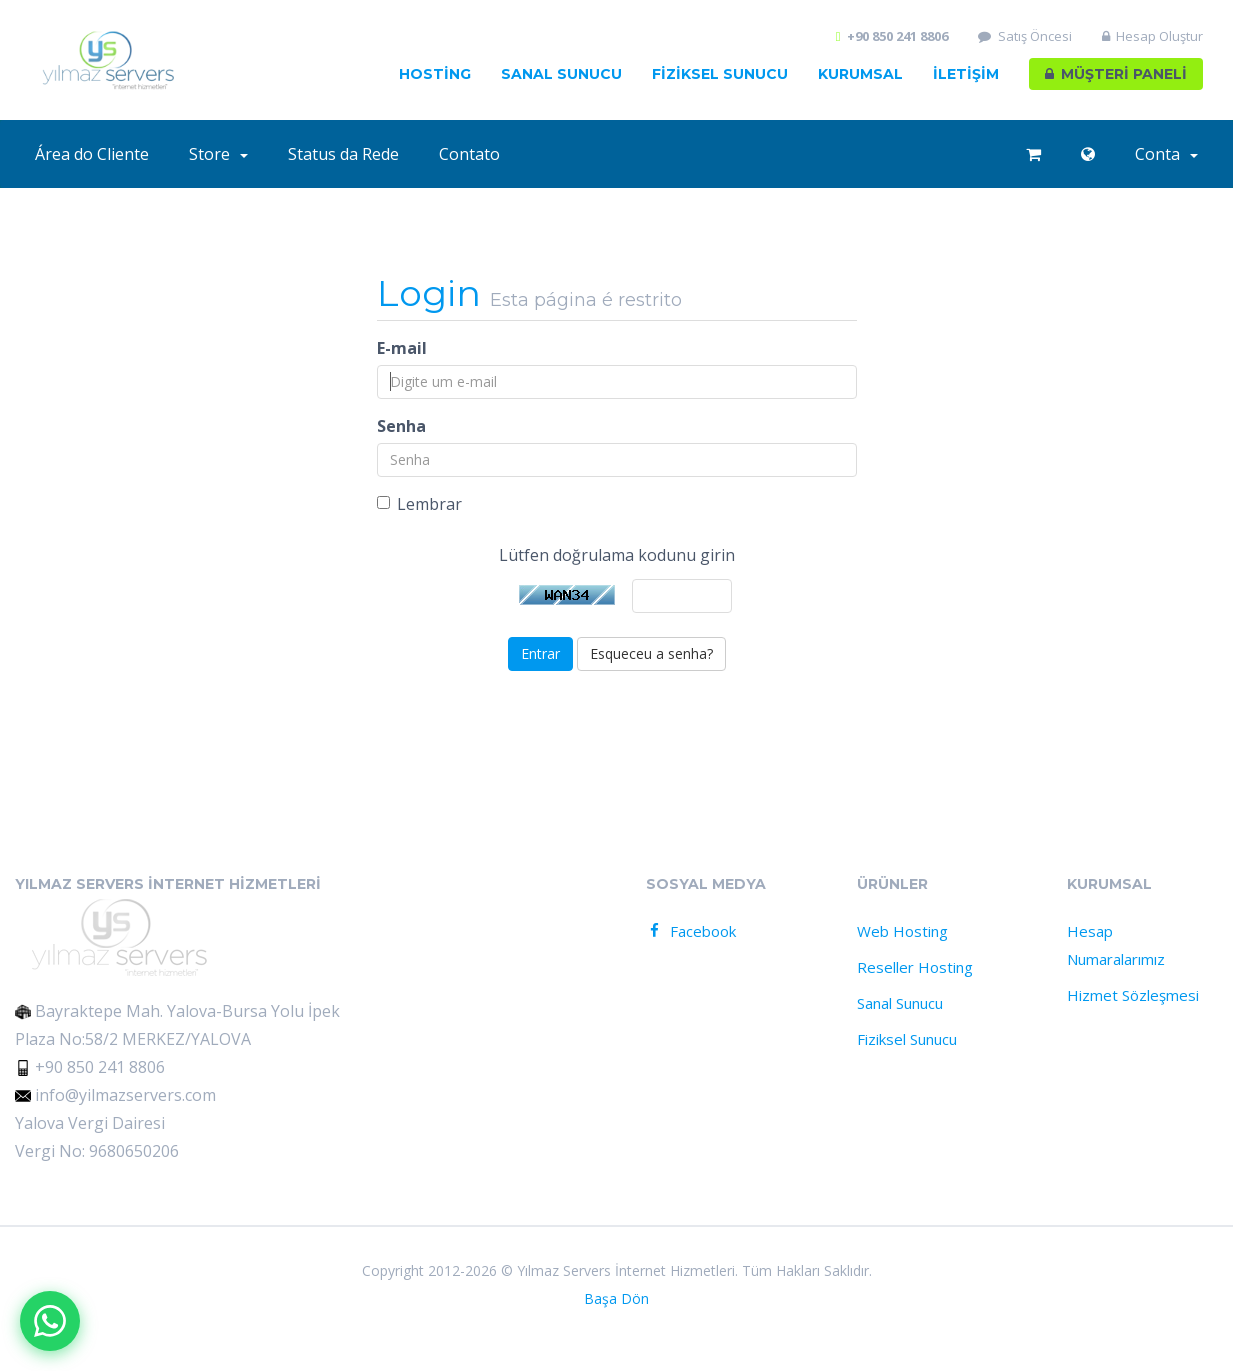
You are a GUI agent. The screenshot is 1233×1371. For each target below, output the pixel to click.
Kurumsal (860, 74)
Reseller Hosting (915, 967)
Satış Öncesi (1025, 36)
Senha (401, 426)
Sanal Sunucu (561, 74)
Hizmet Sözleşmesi (1133, 995)
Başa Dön (616, 1298)
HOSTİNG (435, 74)
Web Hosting (902, 931)
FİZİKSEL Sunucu (720, 74)
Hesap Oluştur (1153, 36)
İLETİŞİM (966, 74)
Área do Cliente (92, 154)
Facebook (690, 931)
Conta (1166, 154)
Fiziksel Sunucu (907, 1039)
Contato (469, 154)
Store (218, 154)
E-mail (402, 348)
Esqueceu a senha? (651, 653)
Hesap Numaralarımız (1116, 945)
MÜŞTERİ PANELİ (1116, 74)
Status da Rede (343, 154)
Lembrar (419, 504)
